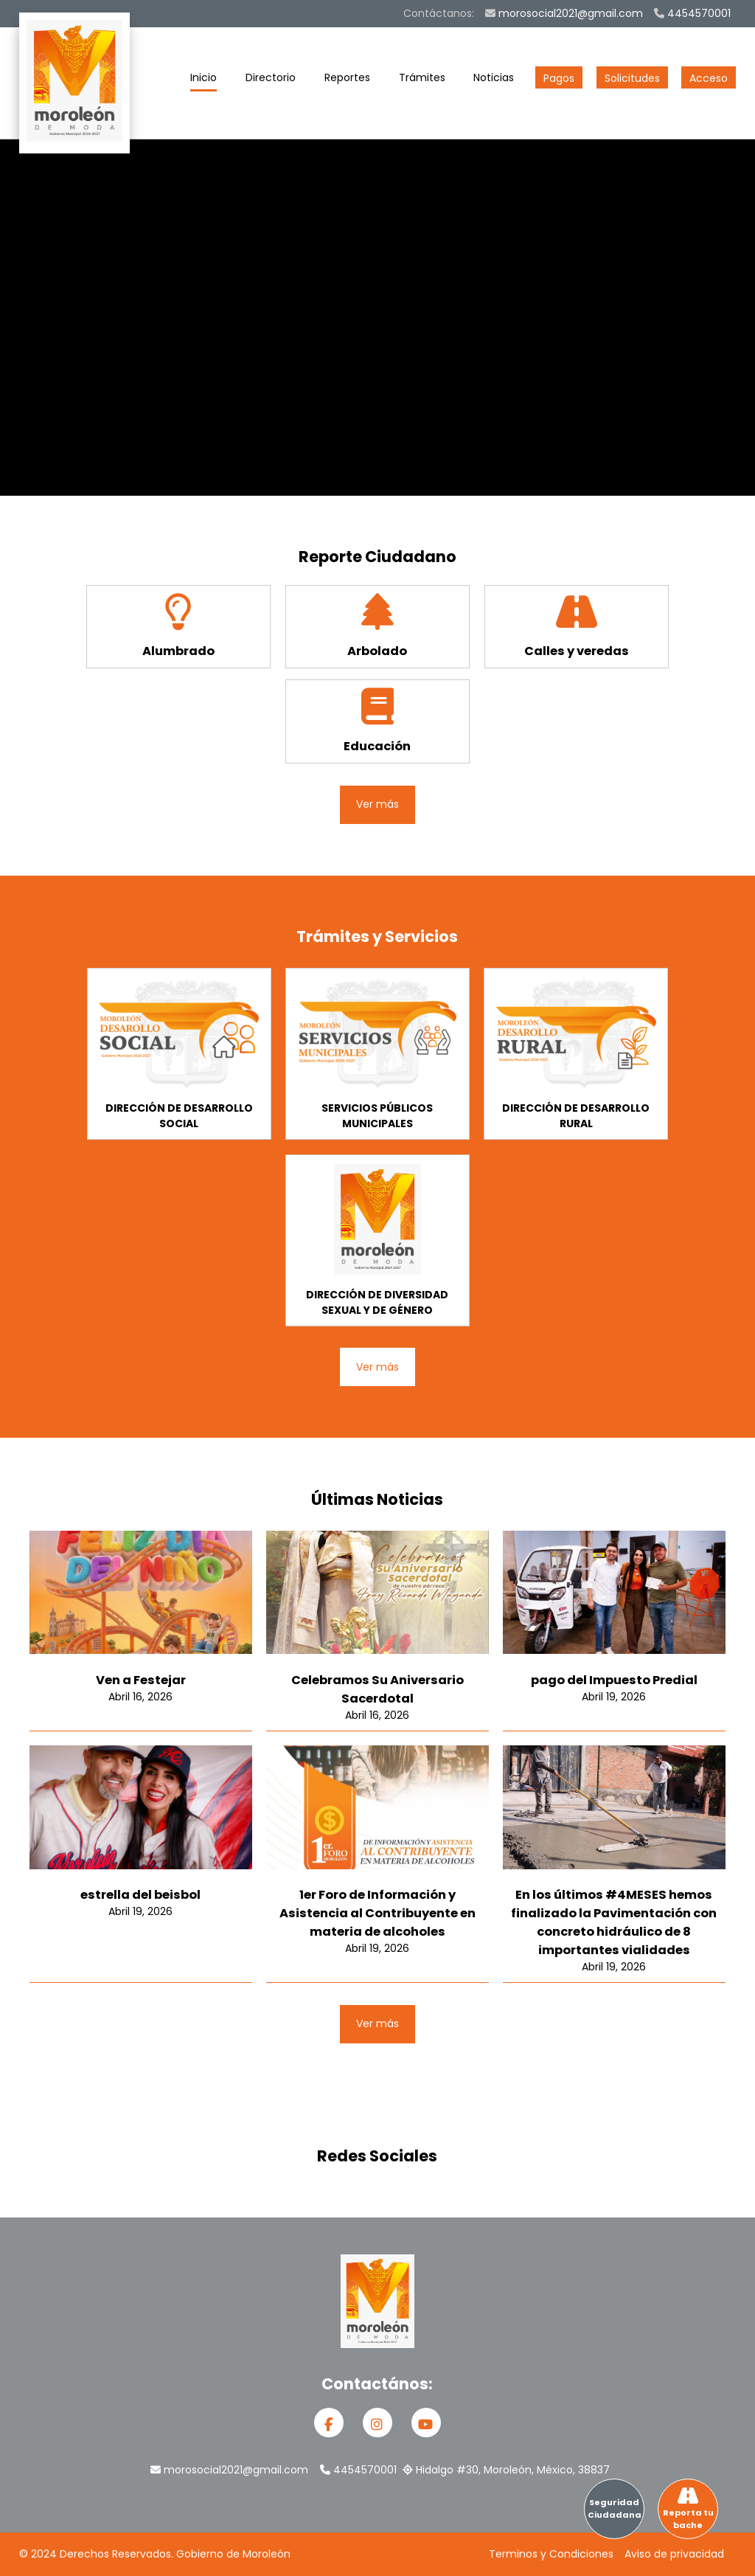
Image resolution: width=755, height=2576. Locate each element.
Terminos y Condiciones (551, 2553)
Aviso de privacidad (674, 2553)
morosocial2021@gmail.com (564, 13)
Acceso (708, 78)
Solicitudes (632, 78)
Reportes (347, 80)
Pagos (558, 78)
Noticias (493, 80)
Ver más (377, 804)
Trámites (422, 80)
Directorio (271, 80)
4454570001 (692, 13)
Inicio (203, 80)
